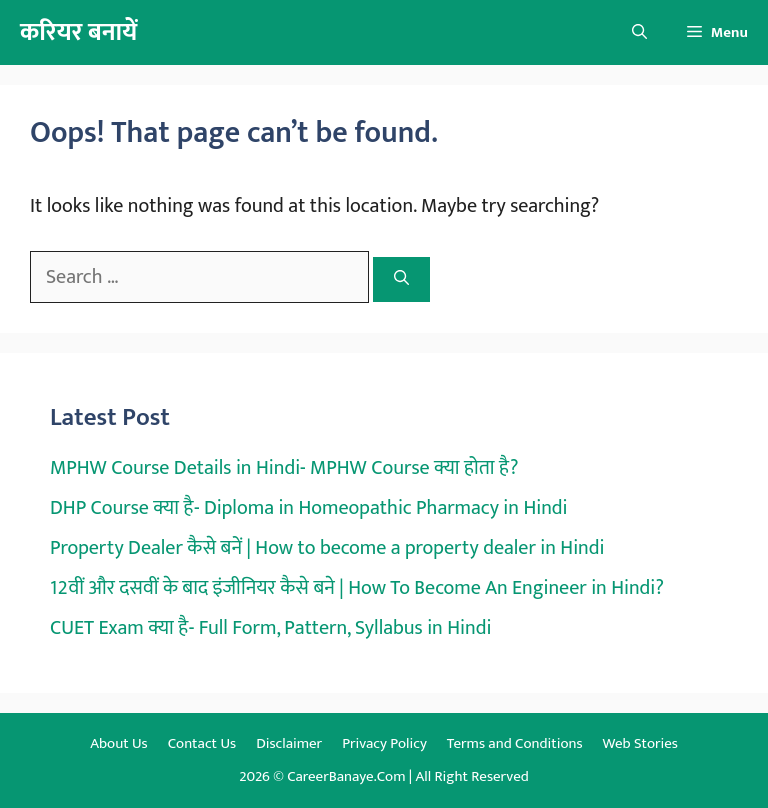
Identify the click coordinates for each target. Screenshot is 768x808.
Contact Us (202, 743)
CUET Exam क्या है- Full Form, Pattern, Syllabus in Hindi (270, 628)
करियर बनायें (78, 32)
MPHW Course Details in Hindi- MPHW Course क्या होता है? (284, 468)
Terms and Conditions (515, 743)
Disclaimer (289, 743)
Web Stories (640, 743)
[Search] (401, 279)
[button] (639, 32)
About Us (119, 743)
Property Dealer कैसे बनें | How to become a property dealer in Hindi (327, 548)
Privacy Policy (384, 743)
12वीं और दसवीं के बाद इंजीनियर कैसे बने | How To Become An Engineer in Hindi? (357, 588)
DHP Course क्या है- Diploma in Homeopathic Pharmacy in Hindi (308, 508)
